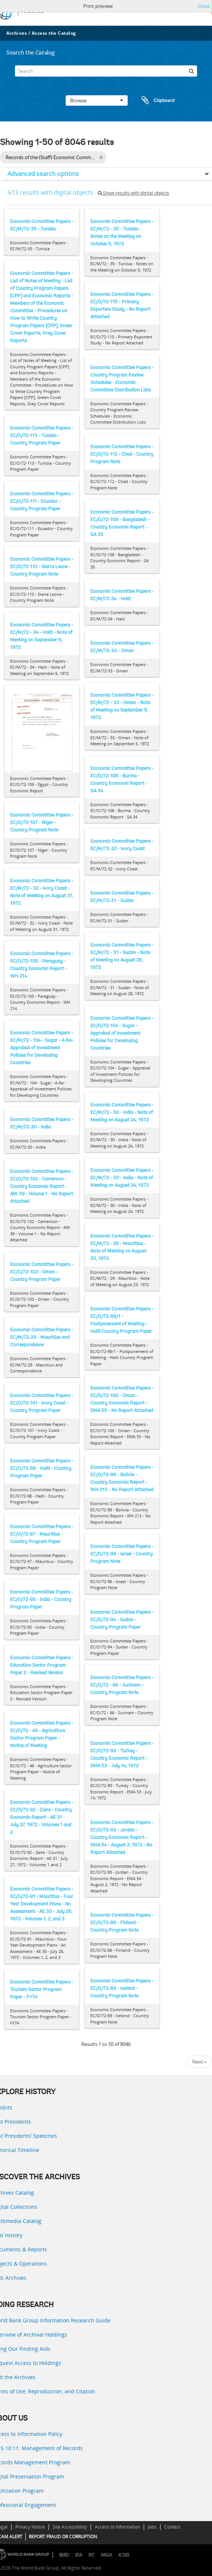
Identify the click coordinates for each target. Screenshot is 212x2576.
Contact (172, 2527)
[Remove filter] (101, 157)
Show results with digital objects (133, 193)
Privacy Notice (30, 2527)
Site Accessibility (70, 2527)
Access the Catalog (54, 33)
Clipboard (154, 100)
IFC (91, 2555)
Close (204, 6)
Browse (96, 100)
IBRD (64, 2555)
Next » (199, 2061)
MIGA (106, 2555)
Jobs (152, 2527)
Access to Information (117, 2527)
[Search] (106, 71)
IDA (78, 2555)
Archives (16, 33)
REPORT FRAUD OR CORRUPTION (63, 2536)
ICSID (124, 2555)
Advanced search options (43, 174)
